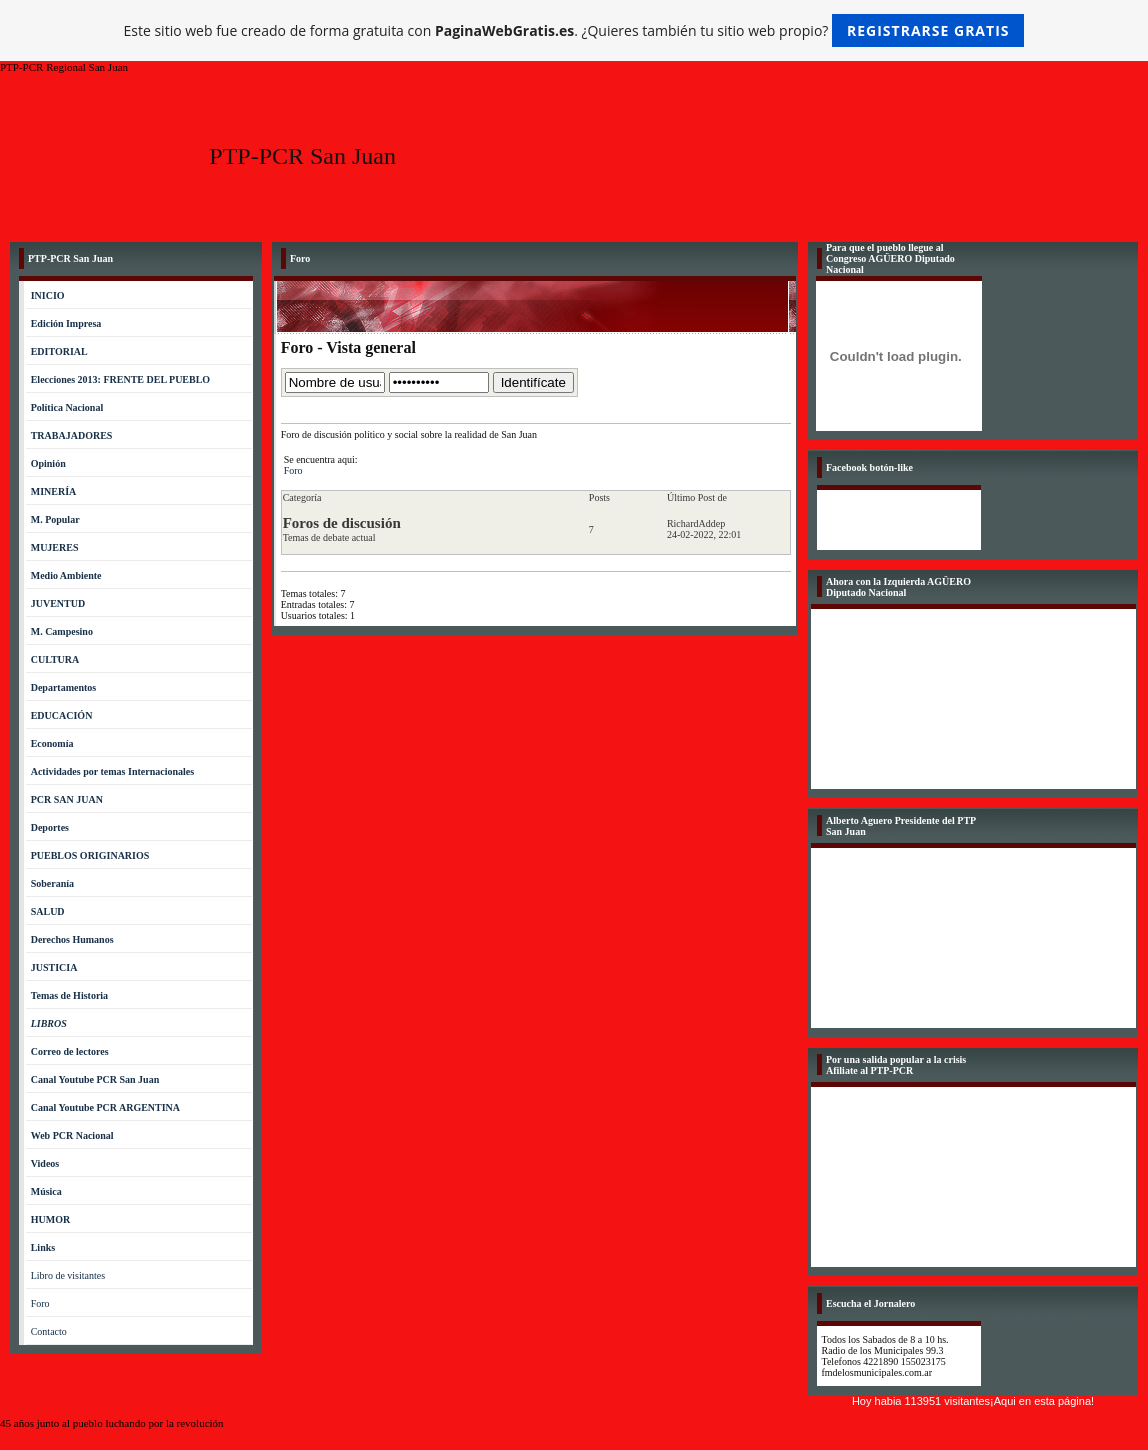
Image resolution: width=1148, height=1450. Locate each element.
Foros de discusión (342, 523)
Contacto (49, 1331)
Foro (40, 1303)
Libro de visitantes (68, 1275)
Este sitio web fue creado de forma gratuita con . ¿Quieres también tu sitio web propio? (574, 30)
